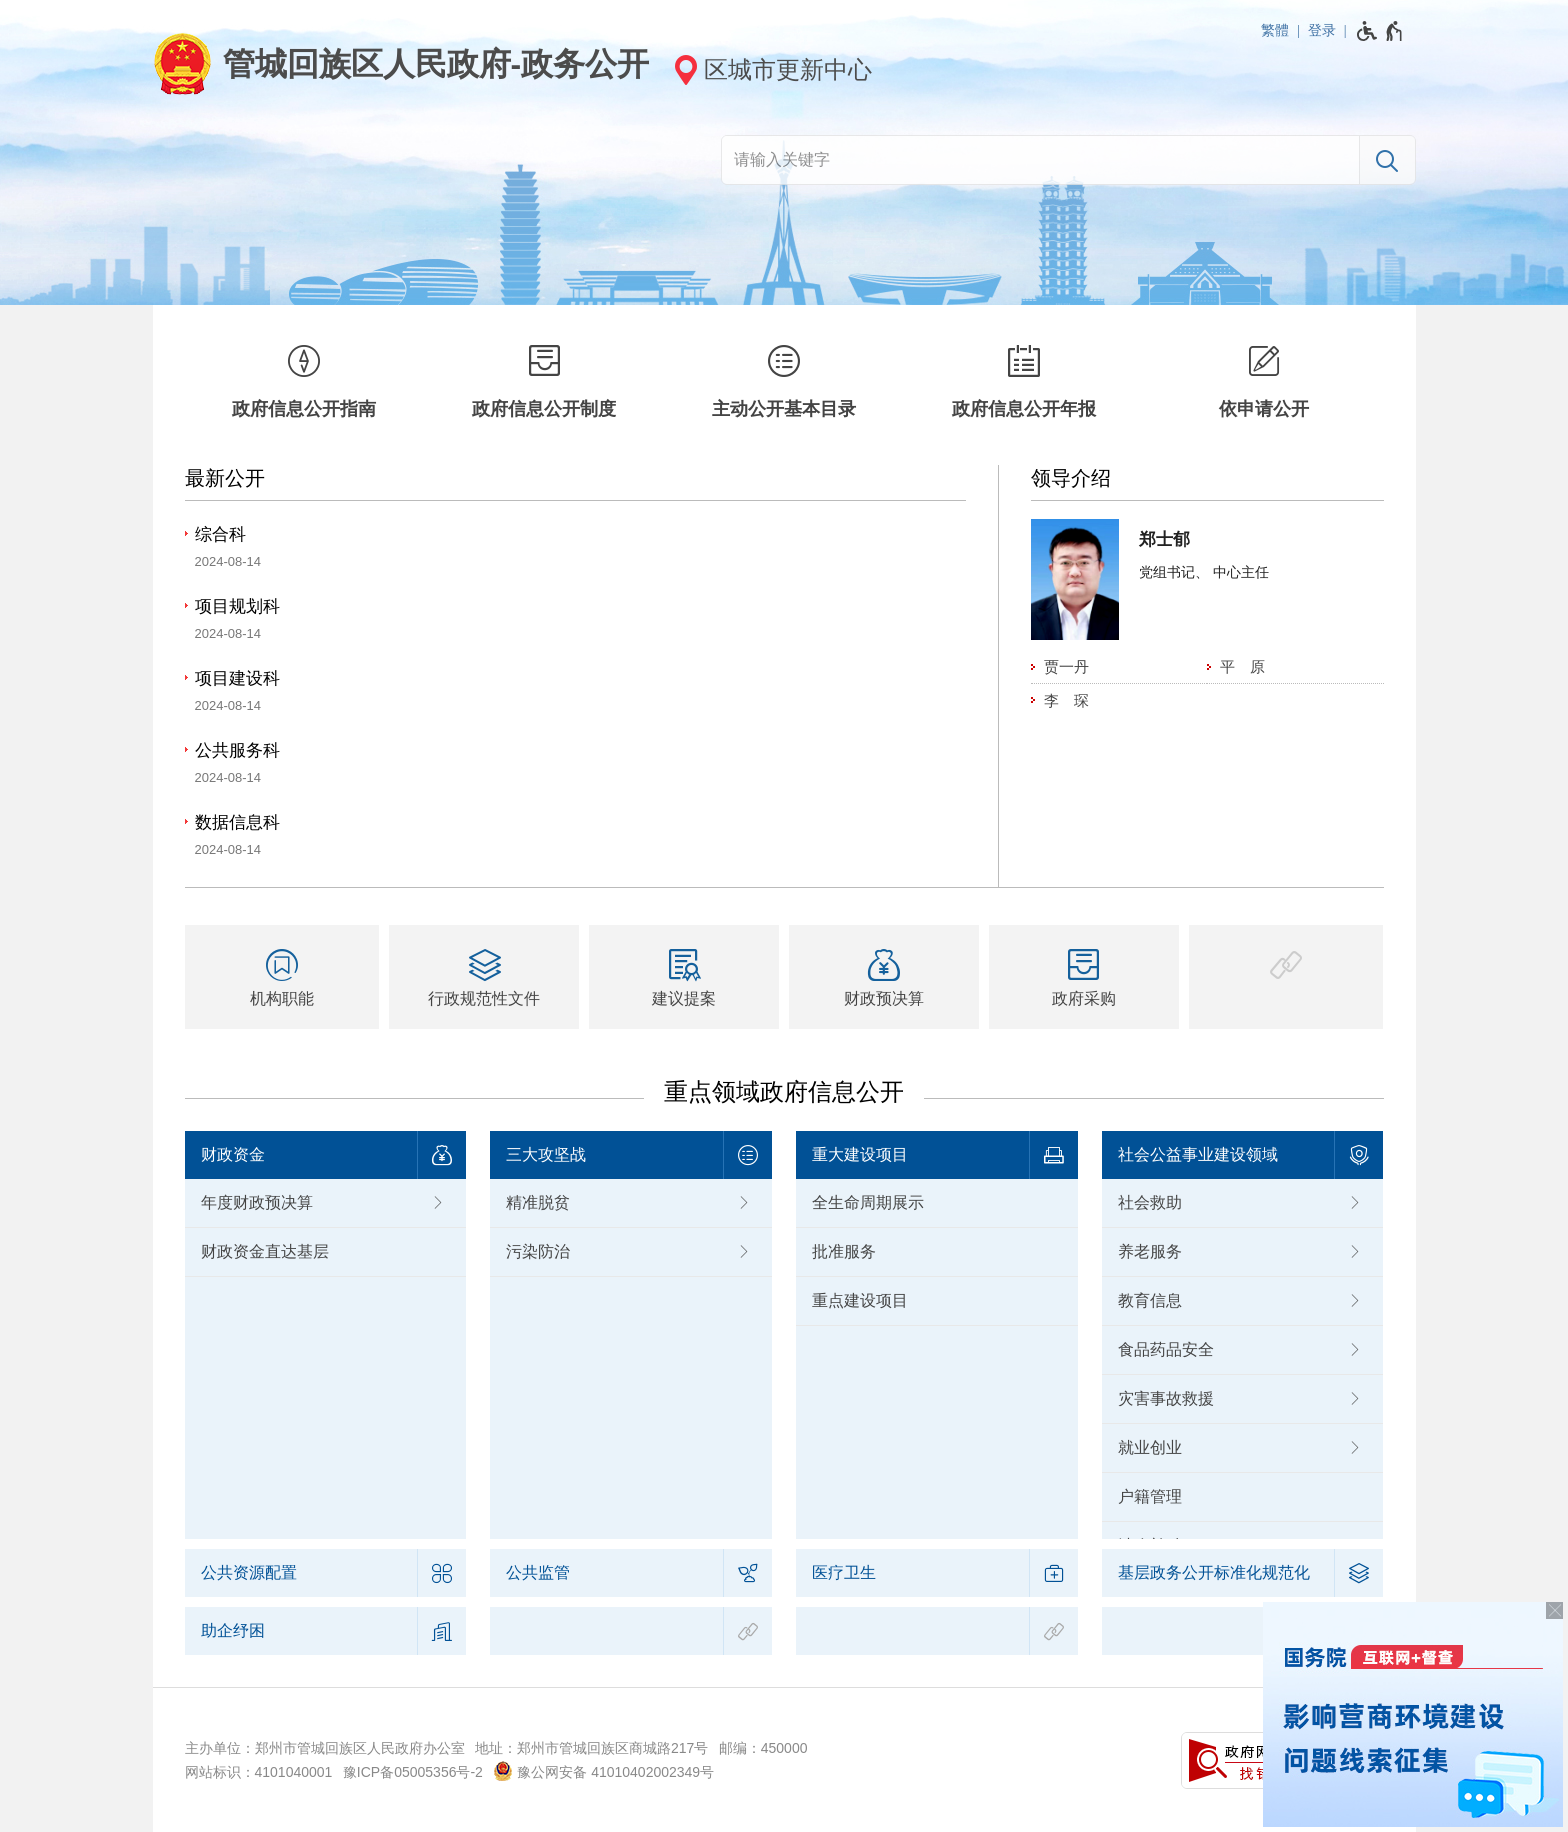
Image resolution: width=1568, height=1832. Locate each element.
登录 (1322, 30)
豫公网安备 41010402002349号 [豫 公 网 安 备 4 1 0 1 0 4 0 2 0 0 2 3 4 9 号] (603, 1771)
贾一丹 (1066, 666)
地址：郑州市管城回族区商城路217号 (591, 1748)
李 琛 (1066, 700)
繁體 (1275, 30)
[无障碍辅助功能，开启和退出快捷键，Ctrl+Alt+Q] (1380, 31)
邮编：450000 (763, 1748)
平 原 (1242, 666)
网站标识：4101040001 (259, 1772)
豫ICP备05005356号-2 (413, 1772)
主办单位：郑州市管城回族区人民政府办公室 (325, 1748)
